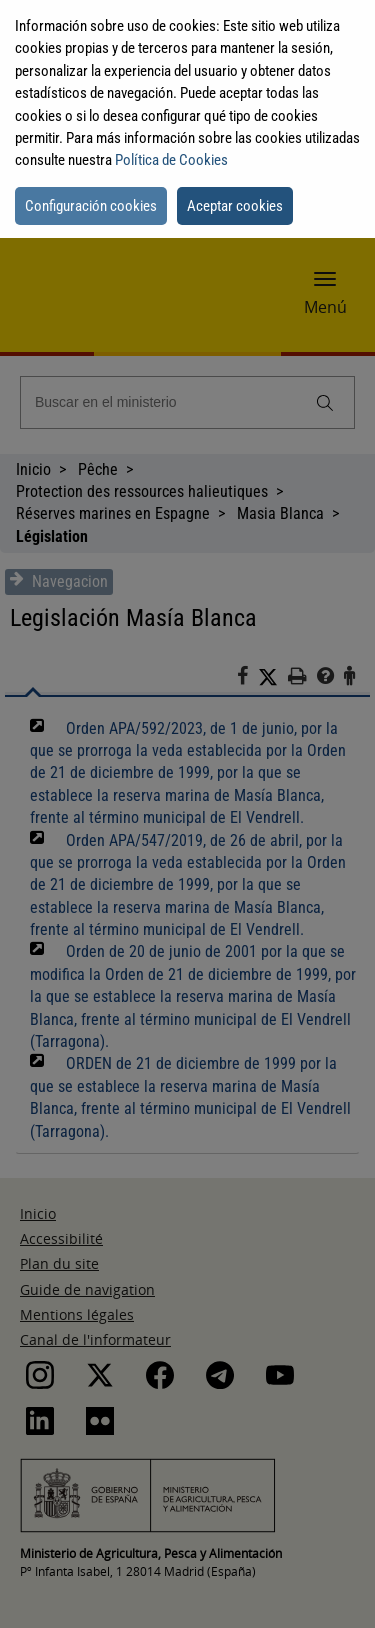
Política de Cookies (171, 160)
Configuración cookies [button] (91, 206)
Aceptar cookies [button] (235, 206)
